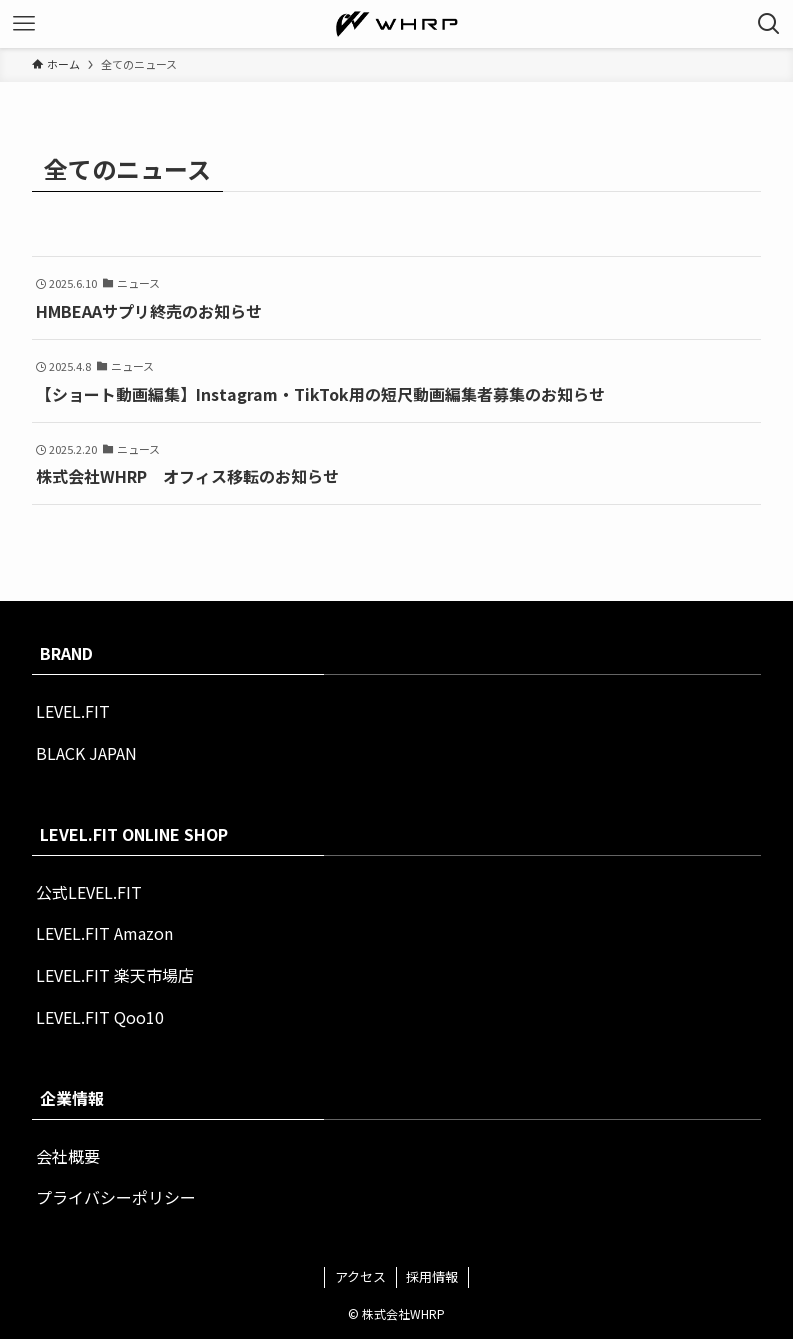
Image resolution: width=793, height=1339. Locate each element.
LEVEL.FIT (73, 711)
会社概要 (68, 1156)
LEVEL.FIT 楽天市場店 (115, 975)
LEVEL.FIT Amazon (104, 933)
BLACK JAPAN (86, 753)
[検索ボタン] (769, 24)
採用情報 (432, 1276)
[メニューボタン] (24, 24)
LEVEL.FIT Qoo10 (100, 1017)
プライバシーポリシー (116, 1197)
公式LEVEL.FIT (89, 892)
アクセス (360, 1276)
